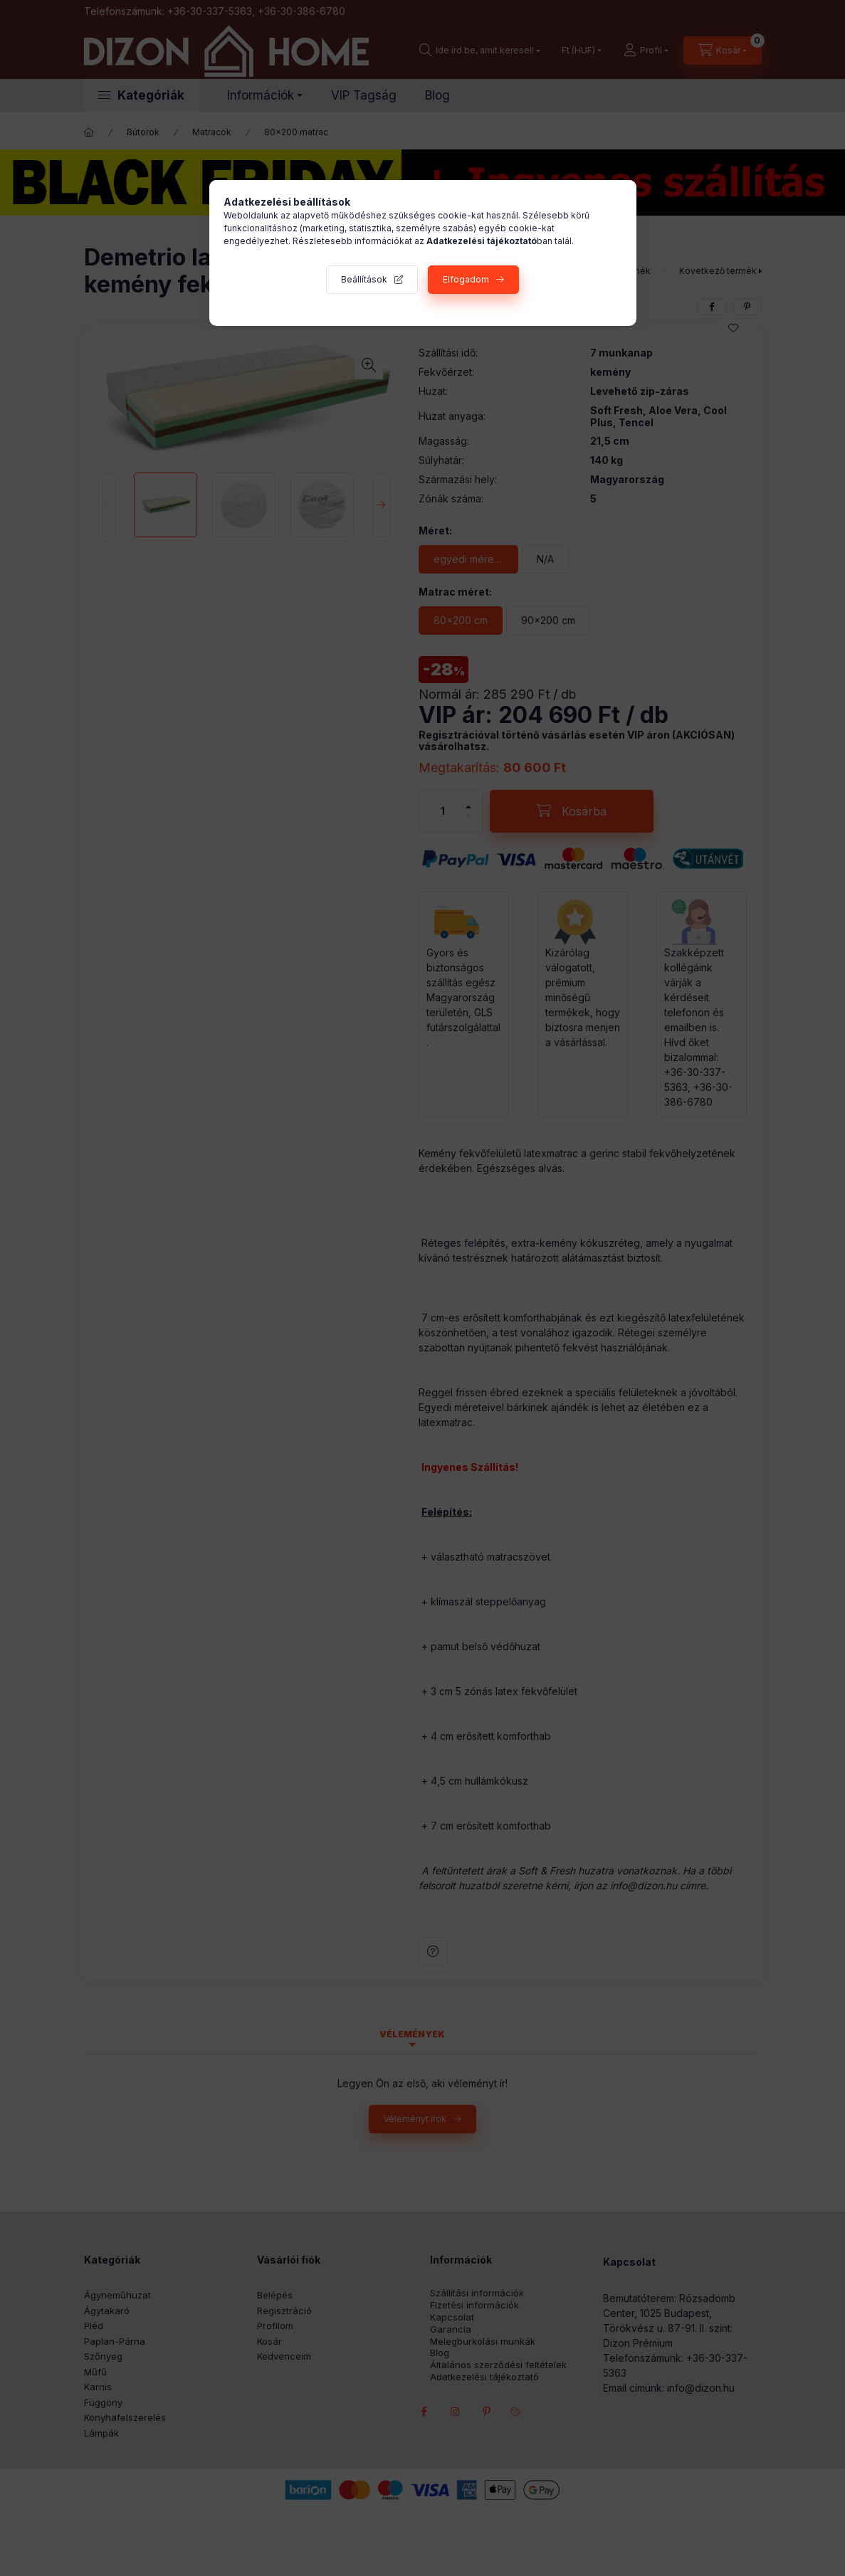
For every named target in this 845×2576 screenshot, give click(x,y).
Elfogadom (466, 279)
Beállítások (364, 279)
